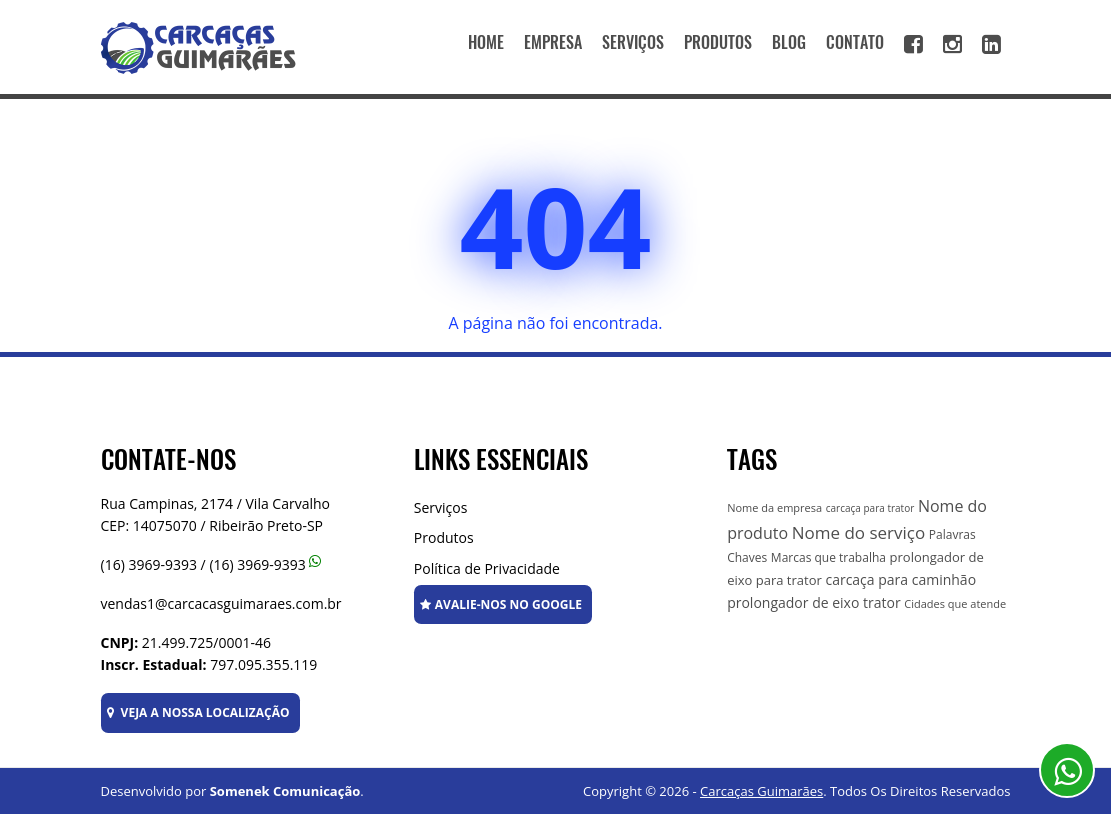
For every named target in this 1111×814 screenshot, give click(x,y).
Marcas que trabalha (828, 557)
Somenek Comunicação (285, 791)
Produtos (444, 537)
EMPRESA (553, 42)
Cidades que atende (955, 603)
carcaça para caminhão (900, 579)
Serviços (441, 507)
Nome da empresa (774, 507)
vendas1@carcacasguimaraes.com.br (221, 603)
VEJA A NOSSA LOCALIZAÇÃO (198, 712)
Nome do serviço (859, 532)
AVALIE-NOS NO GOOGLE (501, 604)
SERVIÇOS (633, 42)
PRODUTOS (718, 42)
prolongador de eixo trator (813, 602)
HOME (486, 42)
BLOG (789, 42)
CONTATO (855, 42)
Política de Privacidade (487, 568)
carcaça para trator (870, 508)
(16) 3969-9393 (149, 564)
